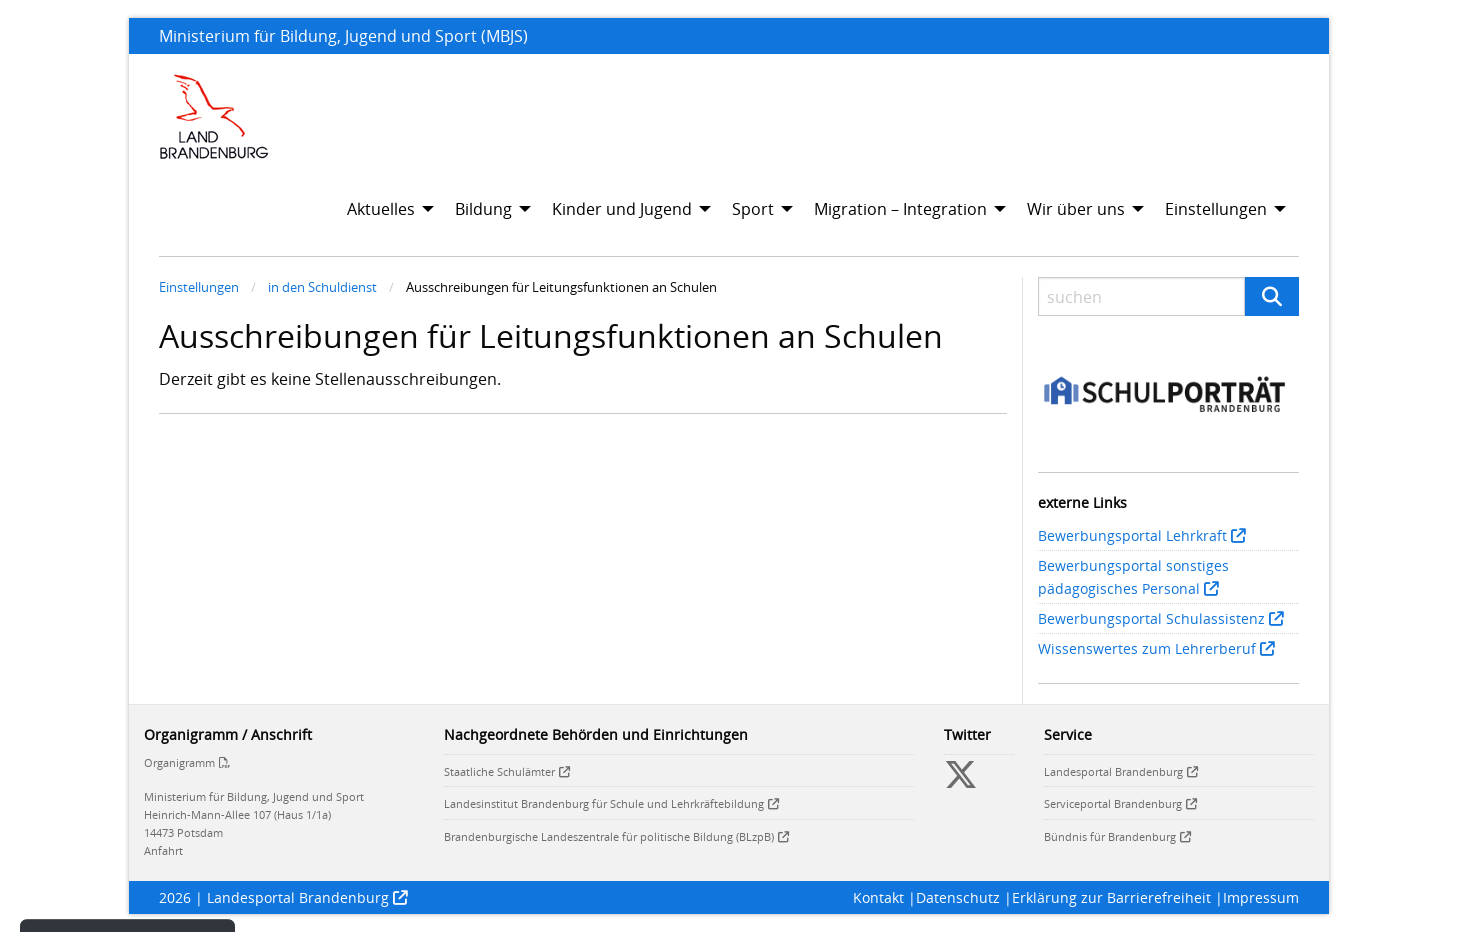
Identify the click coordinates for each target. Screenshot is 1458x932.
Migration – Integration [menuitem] (900, 209)
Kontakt (878, 897)
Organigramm (179, 762)
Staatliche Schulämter (499, 771)
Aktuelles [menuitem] (381, 209)
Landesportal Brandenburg (1113, 771)
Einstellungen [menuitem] (1216, 209)
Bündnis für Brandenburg (1110, 836)
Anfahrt (163, 850)
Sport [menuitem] (753, 209)
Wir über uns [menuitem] (1076, 209)
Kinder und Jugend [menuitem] (622, 209)
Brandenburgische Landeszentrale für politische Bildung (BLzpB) (609, 836)
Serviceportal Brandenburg (1113, 803)
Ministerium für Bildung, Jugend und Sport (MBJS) (343, 36)
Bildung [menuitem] (483, 209)
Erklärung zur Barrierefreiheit (1111, 897)
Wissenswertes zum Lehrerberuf (1147, 648)
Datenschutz (958, 897)
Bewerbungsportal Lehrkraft (1132, 535)
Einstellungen (199, 287)
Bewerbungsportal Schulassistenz (1151, 618)
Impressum (1261, 897)
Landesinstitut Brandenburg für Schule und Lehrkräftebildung (604, 803)
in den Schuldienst (322, 287)
